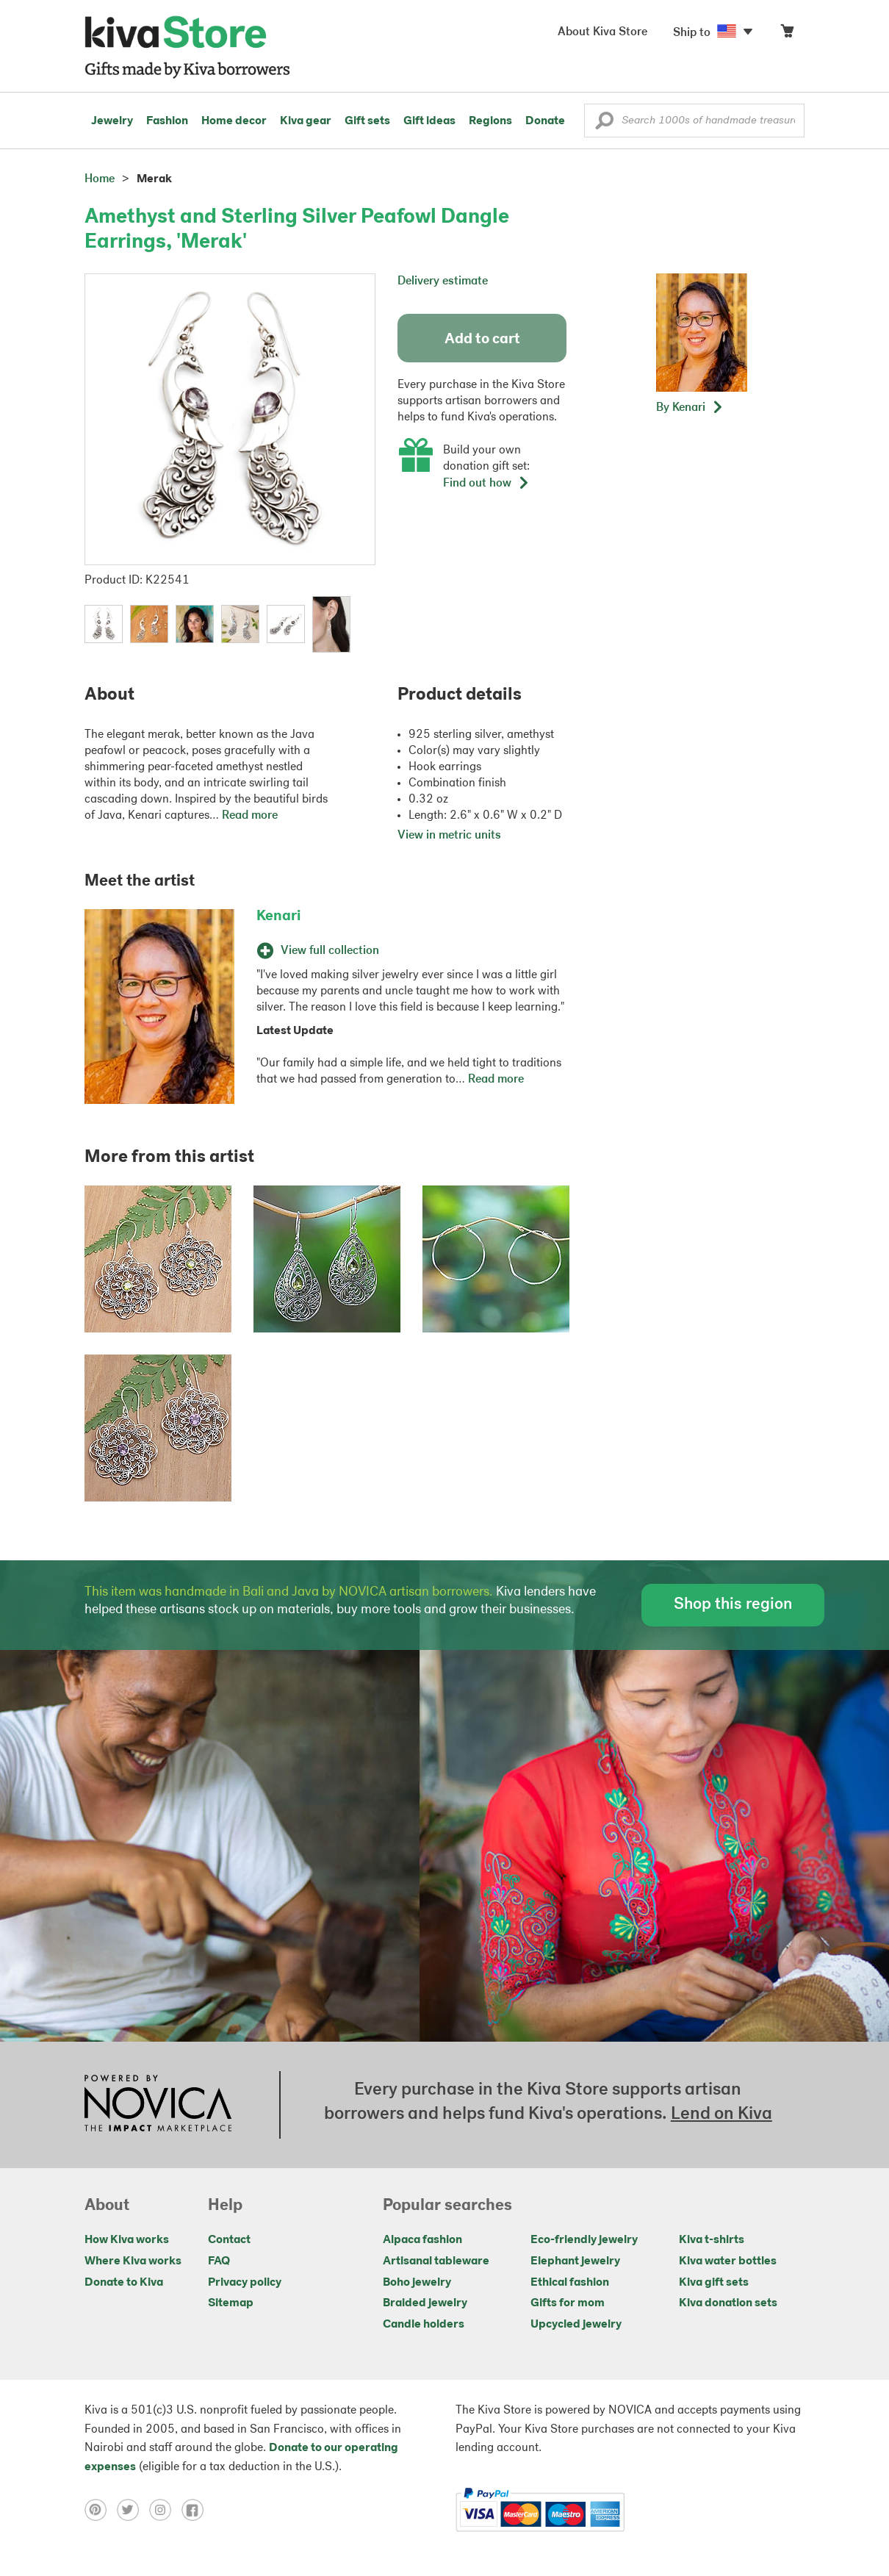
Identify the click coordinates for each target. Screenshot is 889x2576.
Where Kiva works (132, 2261)
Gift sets (367, 121)
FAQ (219, 2261)
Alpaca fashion (422, 2240)
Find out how (486, 483)
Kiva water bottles (728, 2261)
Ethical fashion (569, 2283)
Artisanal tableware (436, 2261)
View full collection (317, 951)
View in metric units (449, 836)
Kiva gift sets (714, 2283)
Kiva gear (305, 121)
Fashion (167, 121)
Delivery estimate (442, 281)
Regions (490, 121)
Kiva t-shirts (711, 2240)
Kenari (278, 916)
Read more (250, 816)
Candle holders (423, 2325)
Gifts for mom (567, 2303)
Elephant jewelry (575, 2261)
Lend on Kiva (721, 2114)
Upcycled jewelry (576, 2325)
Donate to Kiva (123, 2283)
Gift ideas (429, 121)
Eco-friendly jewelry (584, 2240)
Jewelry (112, 121)
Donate (545, 121)
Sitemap (230, 2303)
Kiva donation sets (728, 2303)
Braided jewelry (425, 2303)
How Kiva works (126, 2240)
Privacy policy (244, 2283)
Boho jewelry (417, 2283)
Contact (229, 2240)
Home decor (234, 121)
